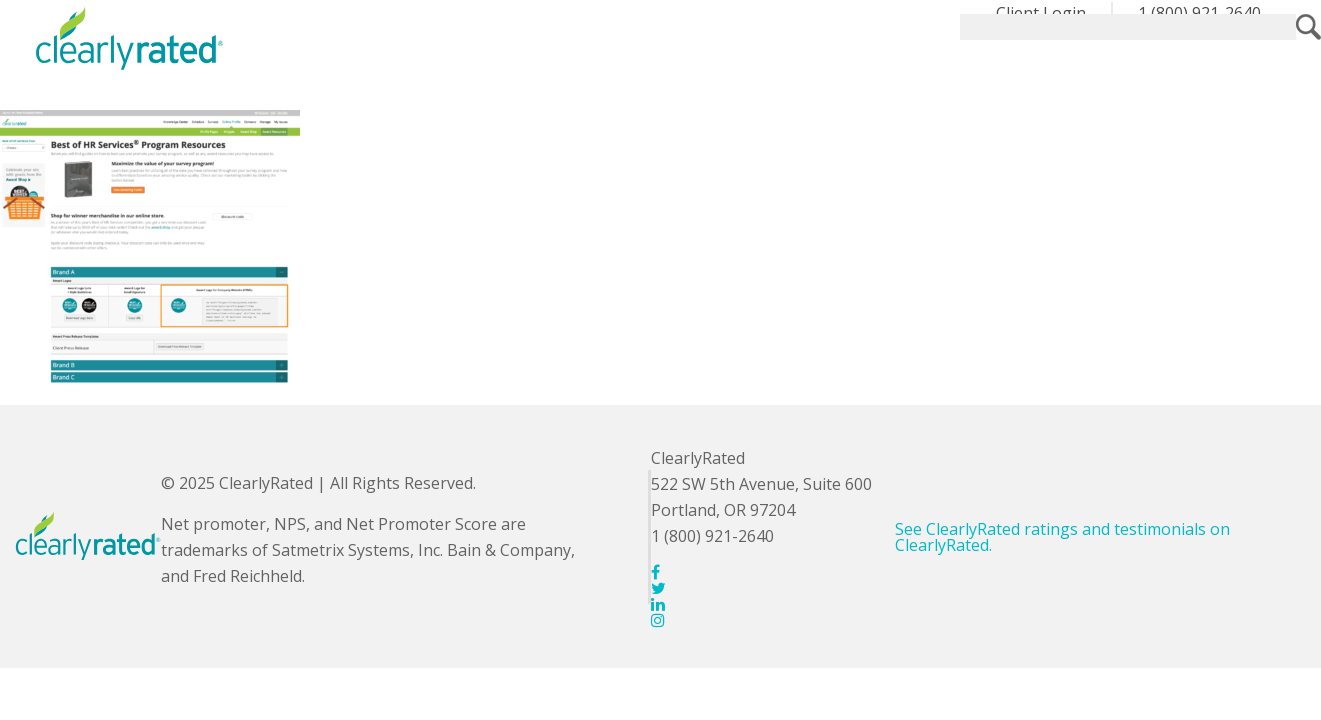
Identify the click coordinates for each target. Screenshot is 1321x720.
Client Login (1041, 13)
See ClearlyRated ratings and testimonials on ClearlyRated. (1062, 537)
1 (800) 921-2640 (1199, 13)
